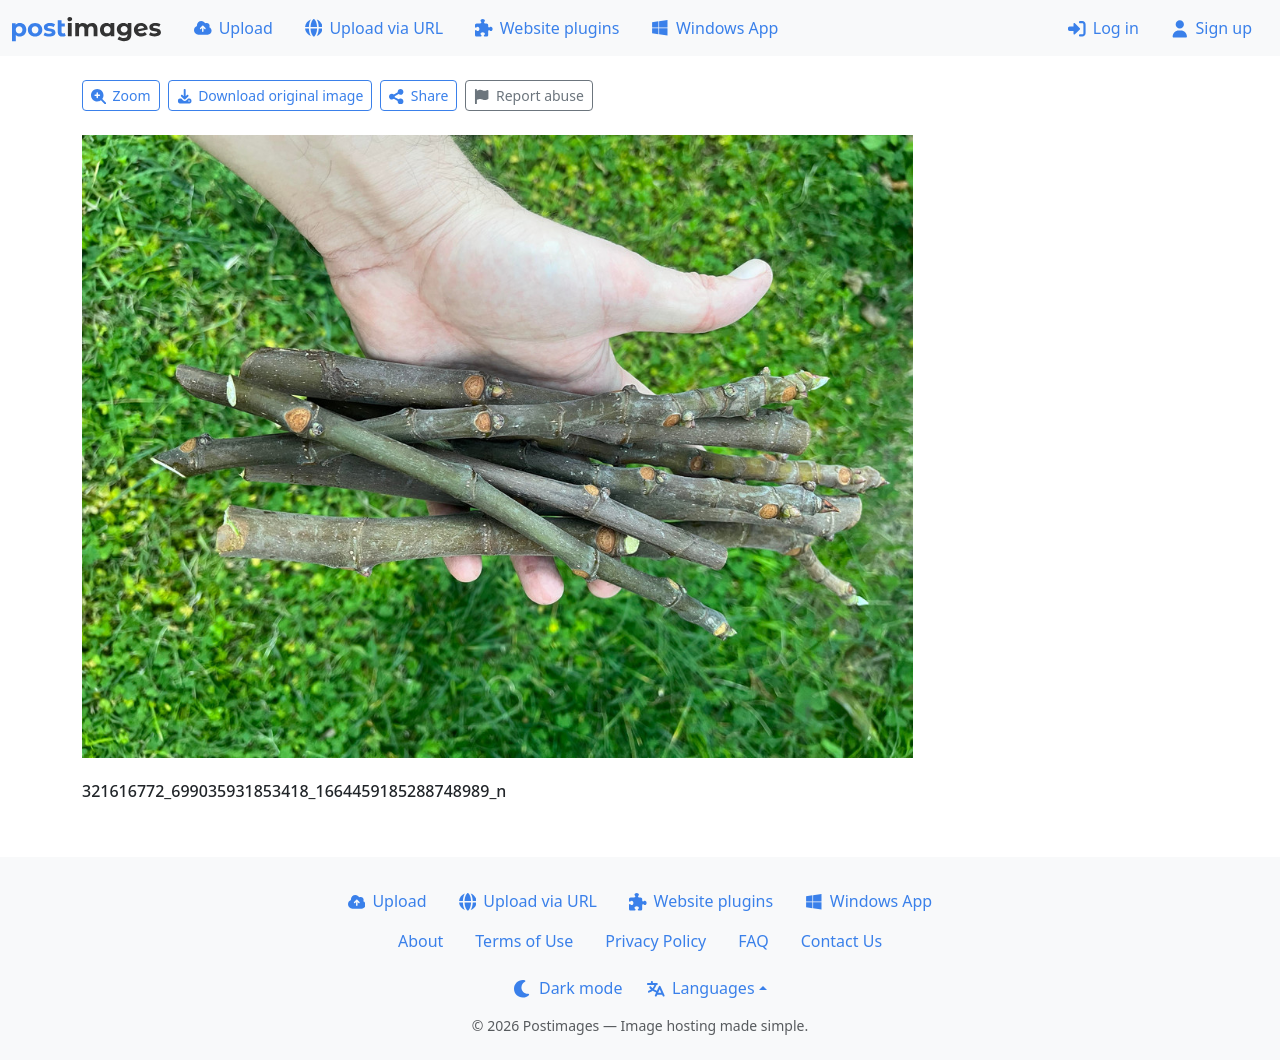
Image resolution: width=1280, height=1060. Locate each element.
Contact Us (841, 941)
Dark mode (568, 988)
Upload (233, 28)
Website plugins (547, 28)
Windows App (714, 28)
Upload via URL (374, 28)
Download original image (270, 95)
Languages (700, 988)
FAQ (753, 941)
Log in (1103, 28)
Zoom (121, 95)
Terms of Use (524, 941)
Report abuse (528, 95)
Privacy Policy (655, 941)
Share (418, 95)
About (420, 941)
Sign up (1211, 28)
